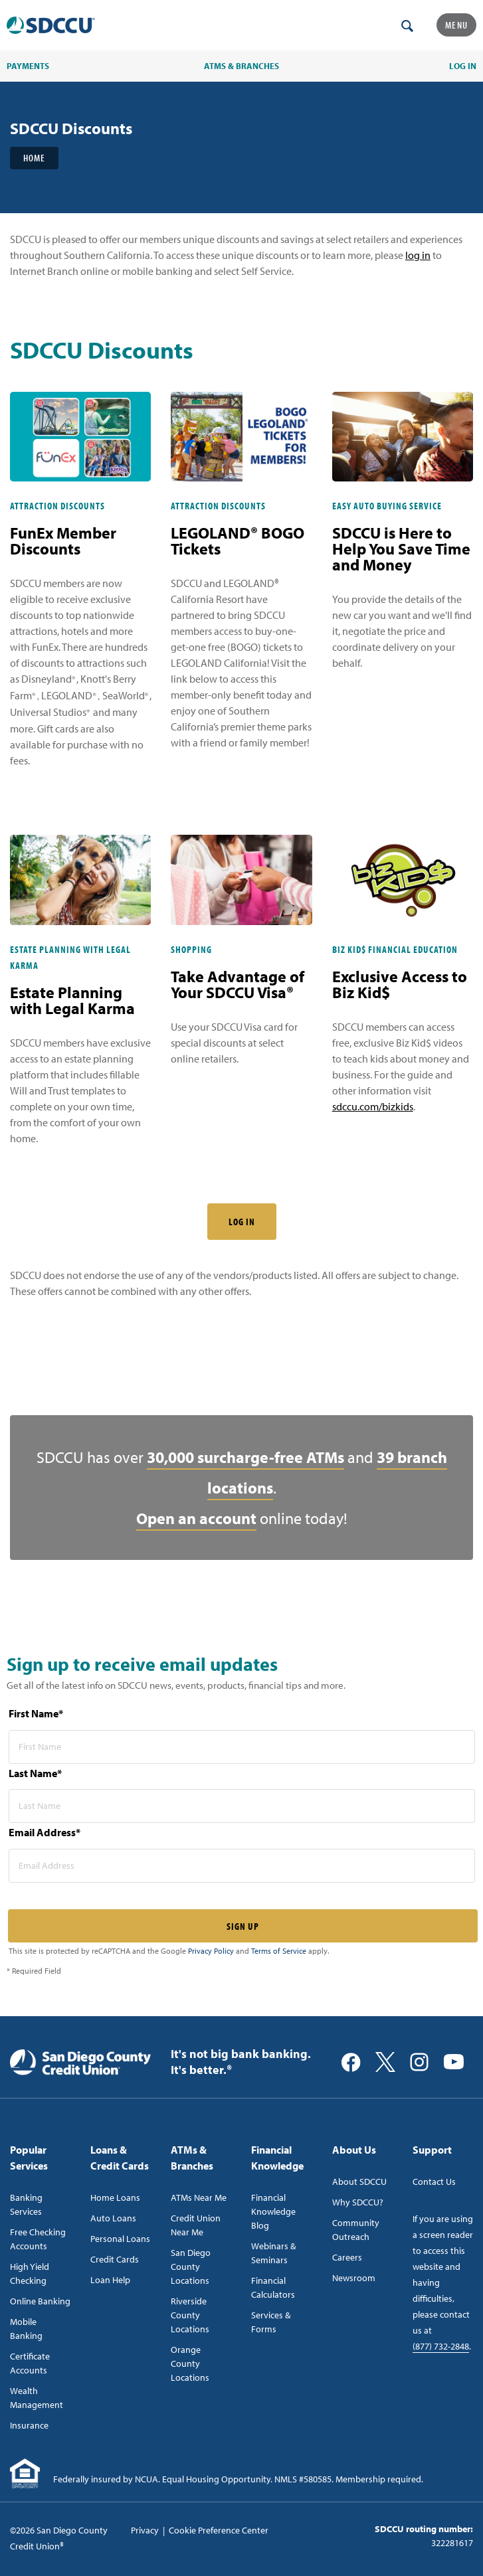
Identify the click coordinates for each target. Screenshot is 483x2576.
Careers (347, 2257)
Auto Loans (113, 2218)
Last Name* (35, 1773)
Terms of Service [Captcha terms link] (278, 1951)
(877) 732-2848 (441, 2346)
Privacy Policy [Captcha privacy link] (211, 1951)
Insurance (29, 2425)
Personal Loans (120, 2239)
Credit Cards (114, 2259)
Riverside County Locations (190, 2315)
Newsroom (353, 2278)
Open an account (196, 1518)
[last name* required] (242, 1806)
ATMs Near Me (199, 2197)
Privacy (145, 2530)
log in (418, 255)
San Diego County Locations (191, 2266)
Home (34, 157)
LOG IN (242, 1221)
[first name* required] (242, 1747)
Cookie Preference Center (218, 2530)
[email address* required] (242, 1866)
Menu (456, 25)
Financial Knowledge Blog (273, 2211)
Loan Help (110, 2280)
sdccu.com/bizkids (372, 1106)
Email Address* (44, 1832)
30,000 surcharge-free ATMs (245, 1457)
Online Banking (40, 2301)
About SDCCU (359, 2182)
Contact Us (434, 2182)
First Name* (36, 1713)
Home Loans (115, 2197)
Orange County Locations (190, 2363)
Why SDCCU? (357, 2202)
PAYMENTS (28, 65)
